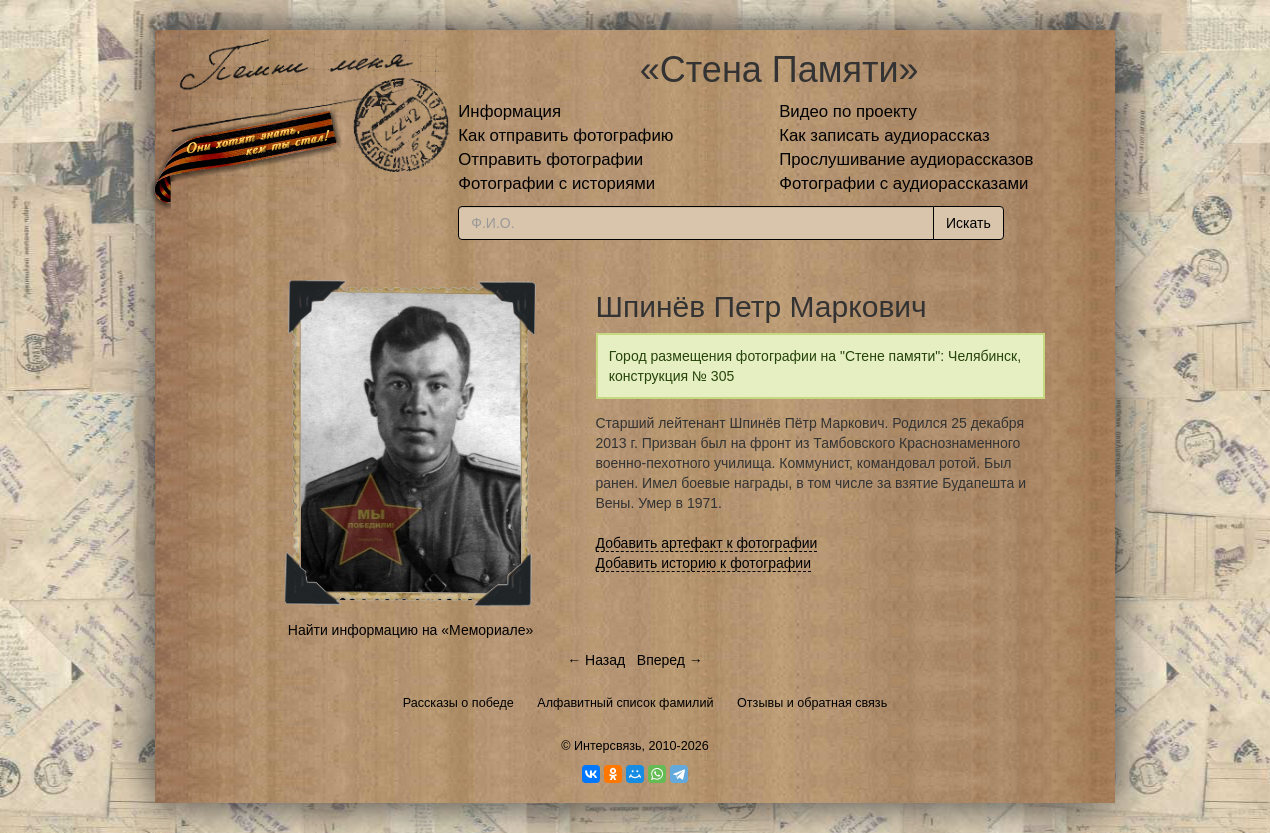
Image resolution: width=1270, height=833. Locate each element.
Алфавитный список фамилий (625, 703)
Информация (509, 111)
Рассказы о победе (458, 703)
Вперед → (670, 660)
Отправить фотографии (550, 159)
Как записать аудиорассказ (884, 135)
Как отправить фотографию (565, 135)
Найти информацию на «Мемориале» (410, 630)
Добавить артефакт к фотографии (707, 543)
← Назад (596, 660)
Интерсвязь (608, 746)
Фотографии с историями (556, 183)
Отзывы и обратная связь (812, 703)
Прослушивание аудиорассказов (906, 159)
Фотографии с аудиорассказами (903, 183)
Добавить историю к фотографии (704, 563)
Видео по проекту (848, 111)
